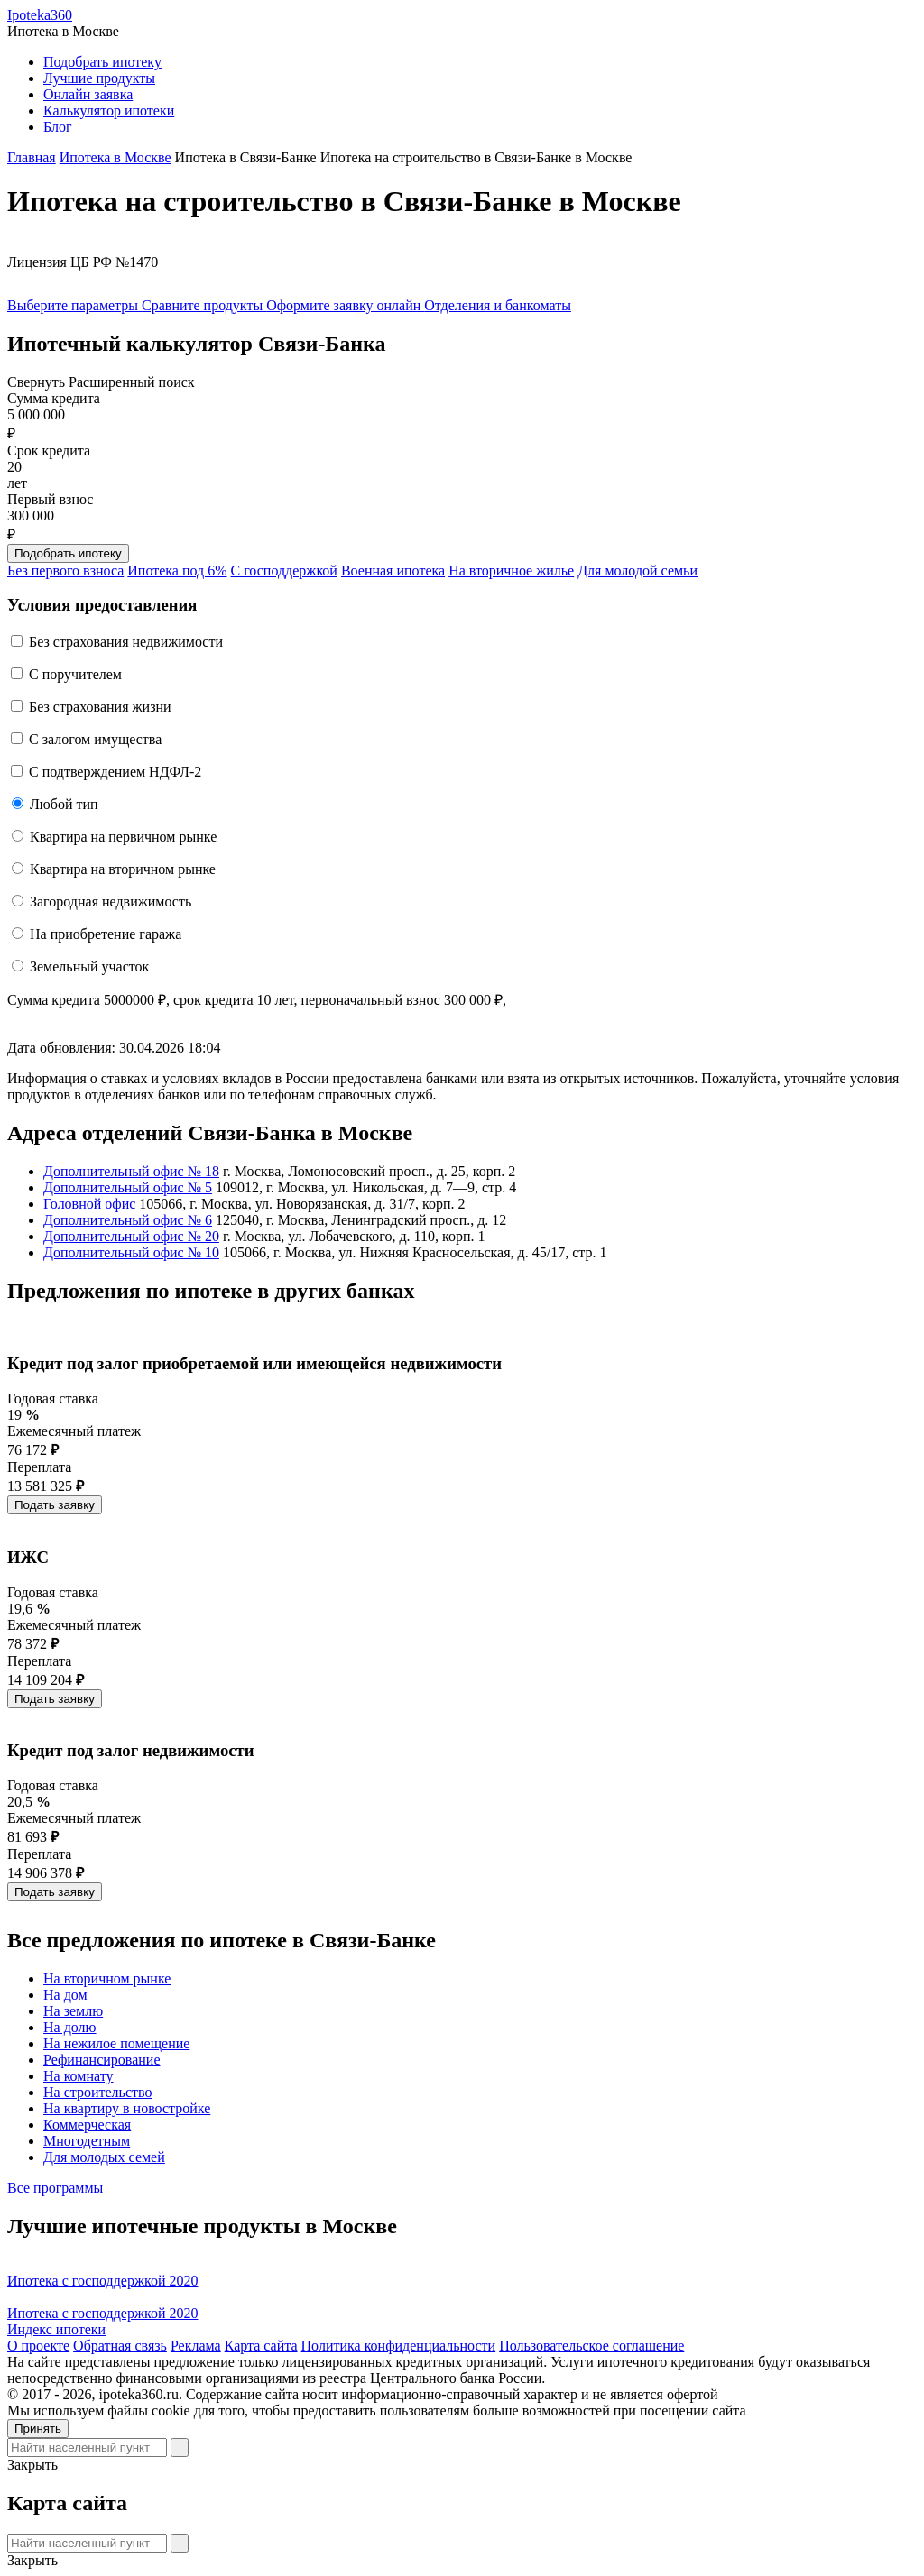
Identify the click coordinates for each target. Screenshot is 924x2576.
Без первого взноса (65, 570)
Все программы (55, 2187)
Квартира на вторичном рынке (123, 869)
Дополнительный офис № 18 (131, 1171)
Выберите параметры (74, 305)
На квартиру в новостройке (126, 2108)
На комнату (78, 2076)
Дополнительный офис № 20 (131, 1236)
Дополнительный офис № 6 (127, 1220)
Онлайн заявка (88, 94)
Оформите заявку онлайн (345, 305)
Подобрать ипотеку (102, 61)
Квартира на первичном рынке (123, 836)
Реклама (196, 2345)
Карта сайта (261, 2345)
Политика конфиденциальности (398, 2345)
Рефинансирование (101, 2059)
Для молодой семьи (638, 570)
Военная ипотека (393, 570)
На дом (65, 1994)
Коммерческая (87, 2124)
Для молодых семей (104, 2157)
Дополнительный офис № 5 (127, 1187)
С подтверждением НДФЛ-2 (115, 771)
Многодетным (86, 2140)
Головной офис (89, 1203)
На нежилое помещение (116, 2043)
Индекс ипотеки (56, 2329)
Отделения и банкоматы (497, 305)
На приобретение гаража (105, 934)
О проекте (38, 2345)
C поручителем (75, 674)
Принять (37, 2428)
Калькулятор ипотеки (108, 110)
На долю (70, 2027)
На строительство (97, 2092)
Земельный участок (89, 966)
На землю (73, 2011)
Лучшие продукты (99, 78)
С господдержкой (284, 570)
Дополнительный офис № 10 (131, 1252)
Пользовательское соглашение (591, 2345)
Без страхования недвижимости (126, 641)
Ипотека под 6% (176, 570)
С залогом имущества (95, 739)
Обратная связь (120, 2345)
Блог (57, 126)
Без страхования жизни (100, 706)
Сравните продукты (204, 305)
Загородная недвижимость (110, 901)
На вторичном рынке (107, 1978)
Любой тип (64, 804)
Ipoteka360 (39, 15)
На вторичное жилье (511, 570)
